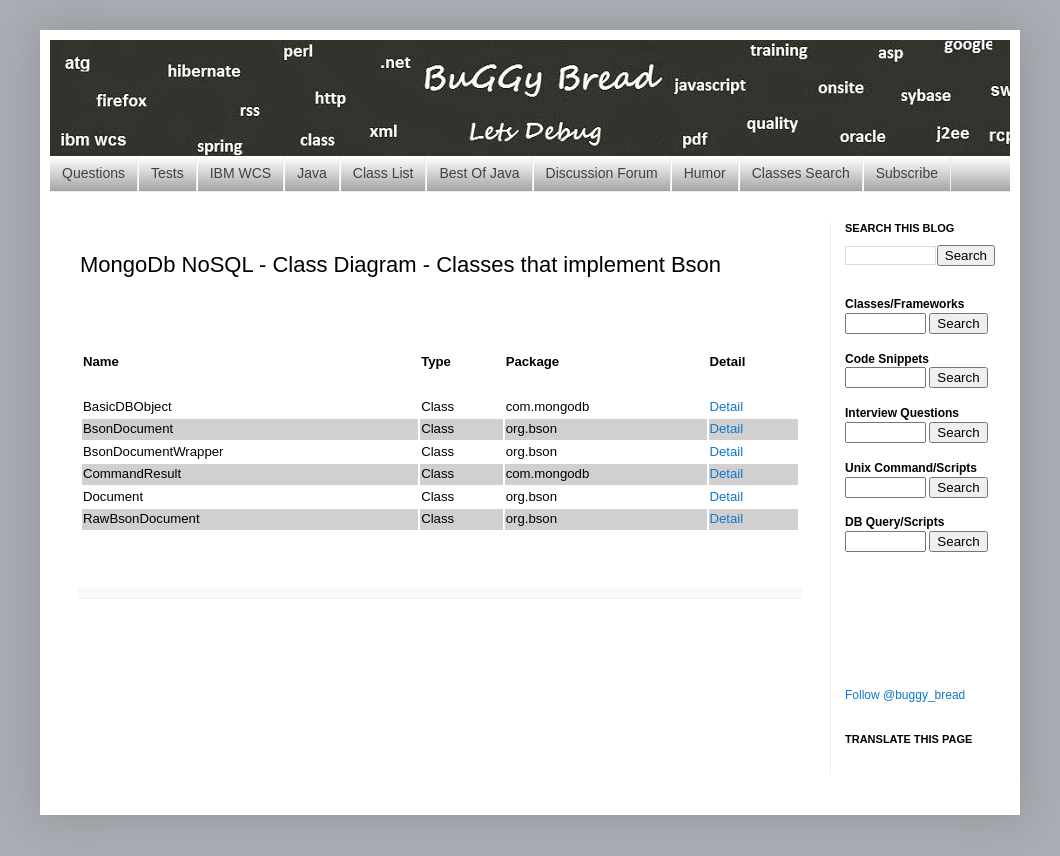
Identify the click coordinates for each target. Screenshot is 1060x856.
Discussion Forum (602, 173)
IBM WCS (240, 173)
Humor (705, 173)
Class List (383, 173)
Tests (167, 173)
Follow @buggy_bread (905, 695)
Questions (93, 173)
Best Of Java (479, 173)
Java (312, 173)
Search (958, 323)
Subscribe (907, 173)
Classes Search (801, 173)
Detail (727, 406)
